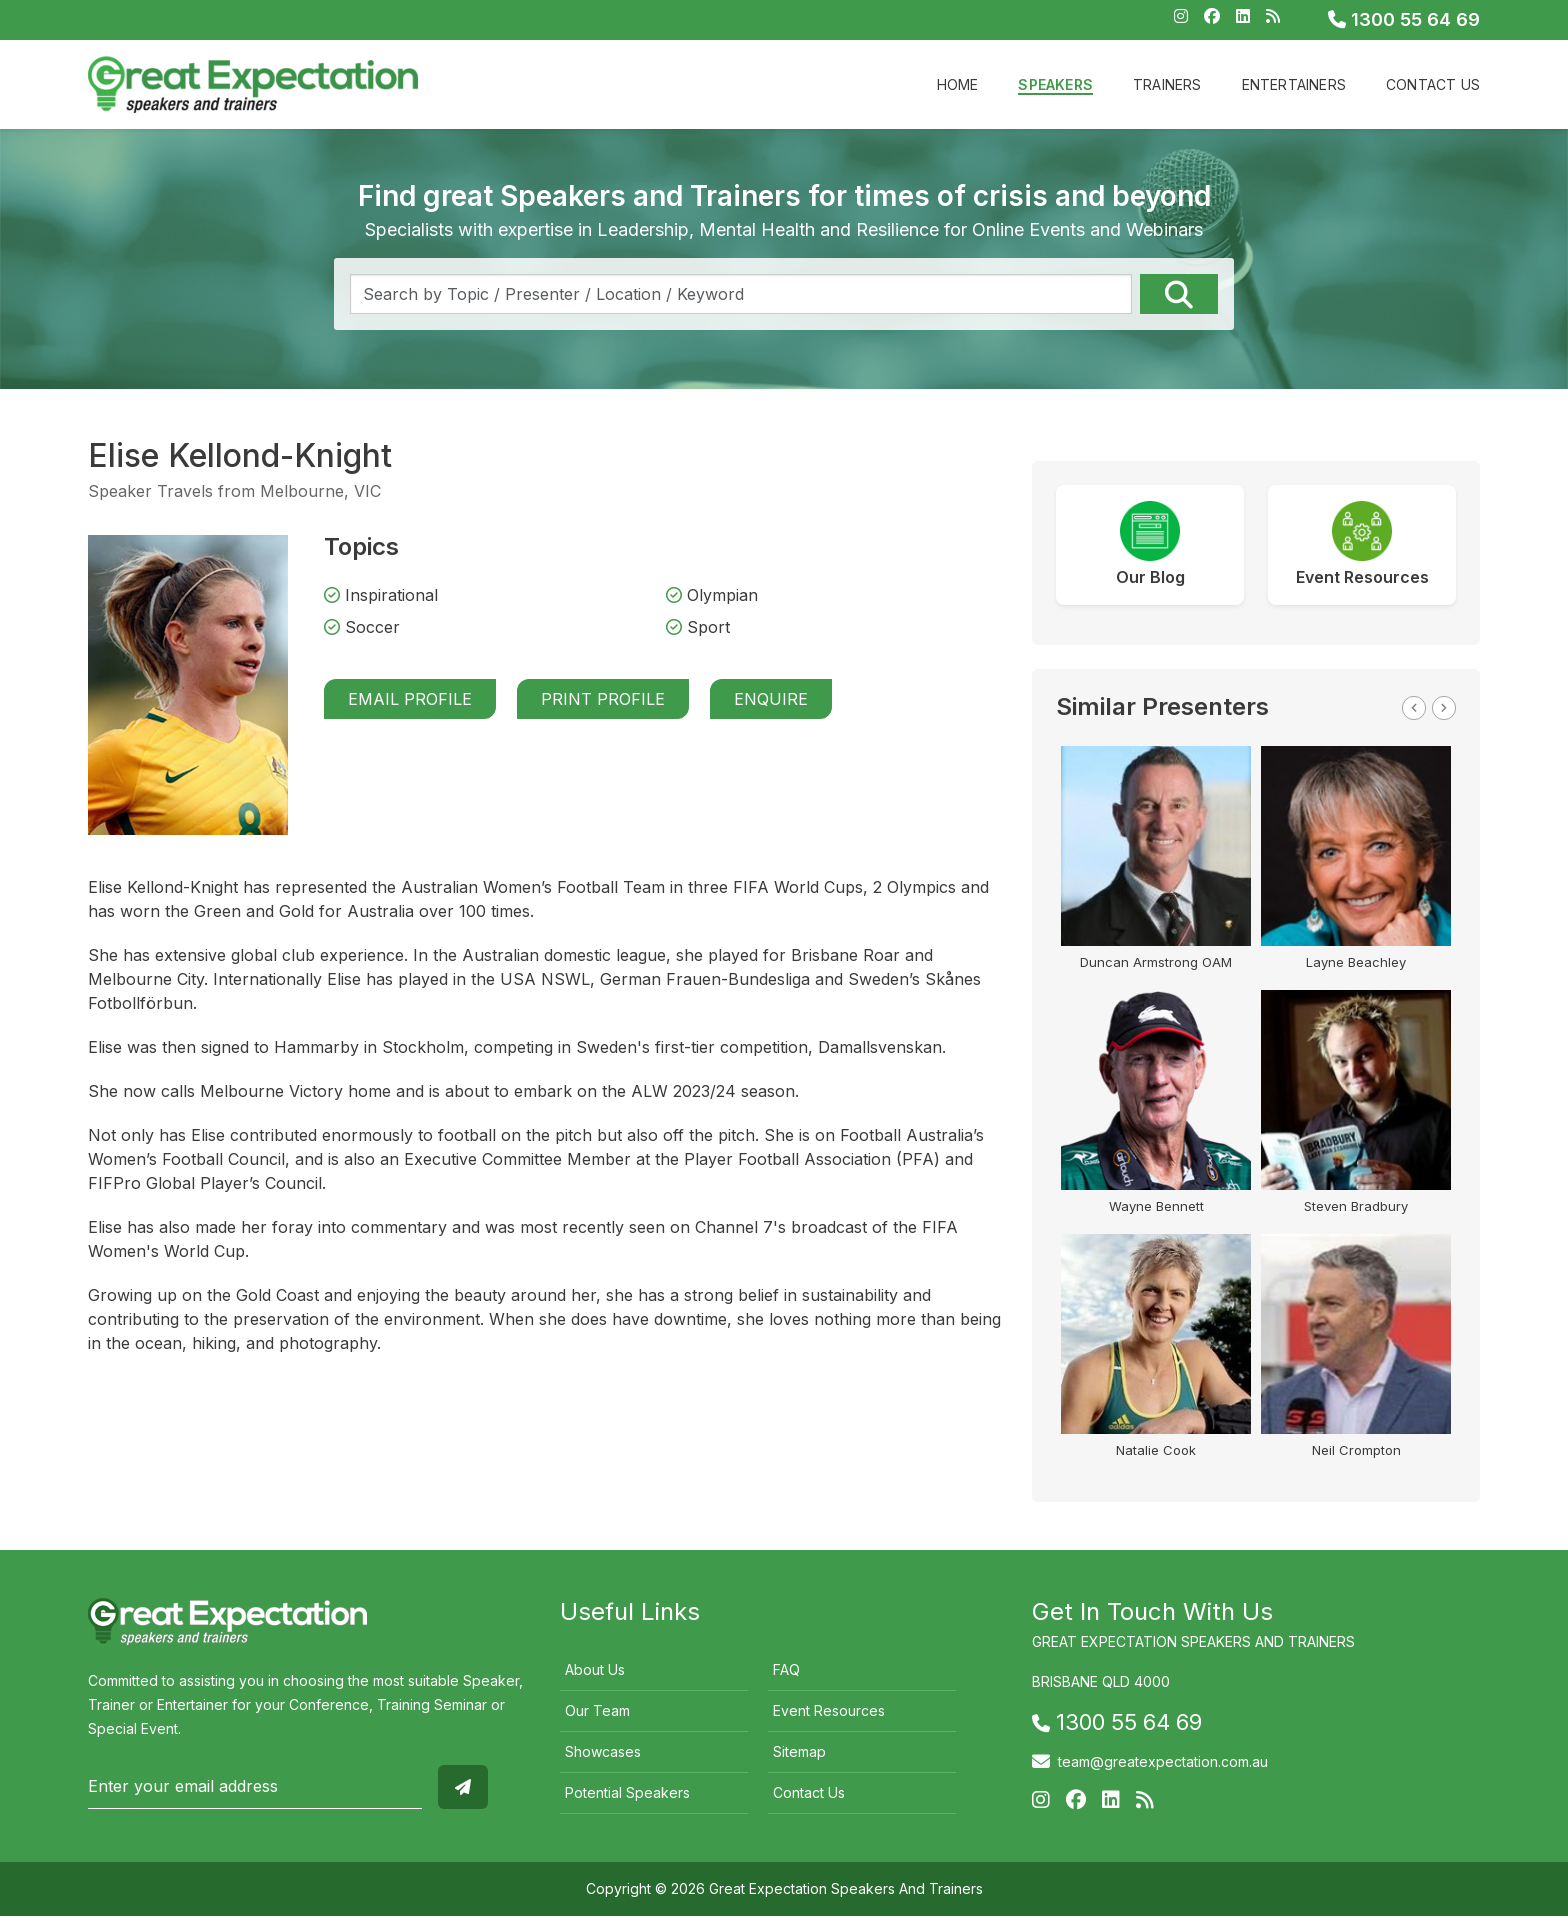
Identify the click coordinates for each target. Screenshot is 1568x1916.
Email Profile (410, 699)
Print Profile (603, 699)
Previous (1414, 708)
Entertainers (1294, 84)
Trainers (1167, 84)
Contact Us (1433, 84)
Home (958, 84)
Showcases (603, 1751)
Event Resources (829, 1710)
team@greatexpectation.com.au (1163, 1761)
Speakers (1055, 84)
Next (1444, 708)
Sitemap (799, 1751)
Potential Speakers (627, 1792)
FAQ (786, 1669)
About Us (595, 1669)
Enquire (771, 699)
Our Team (597, 1710)
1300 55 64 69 (1404, 19)
